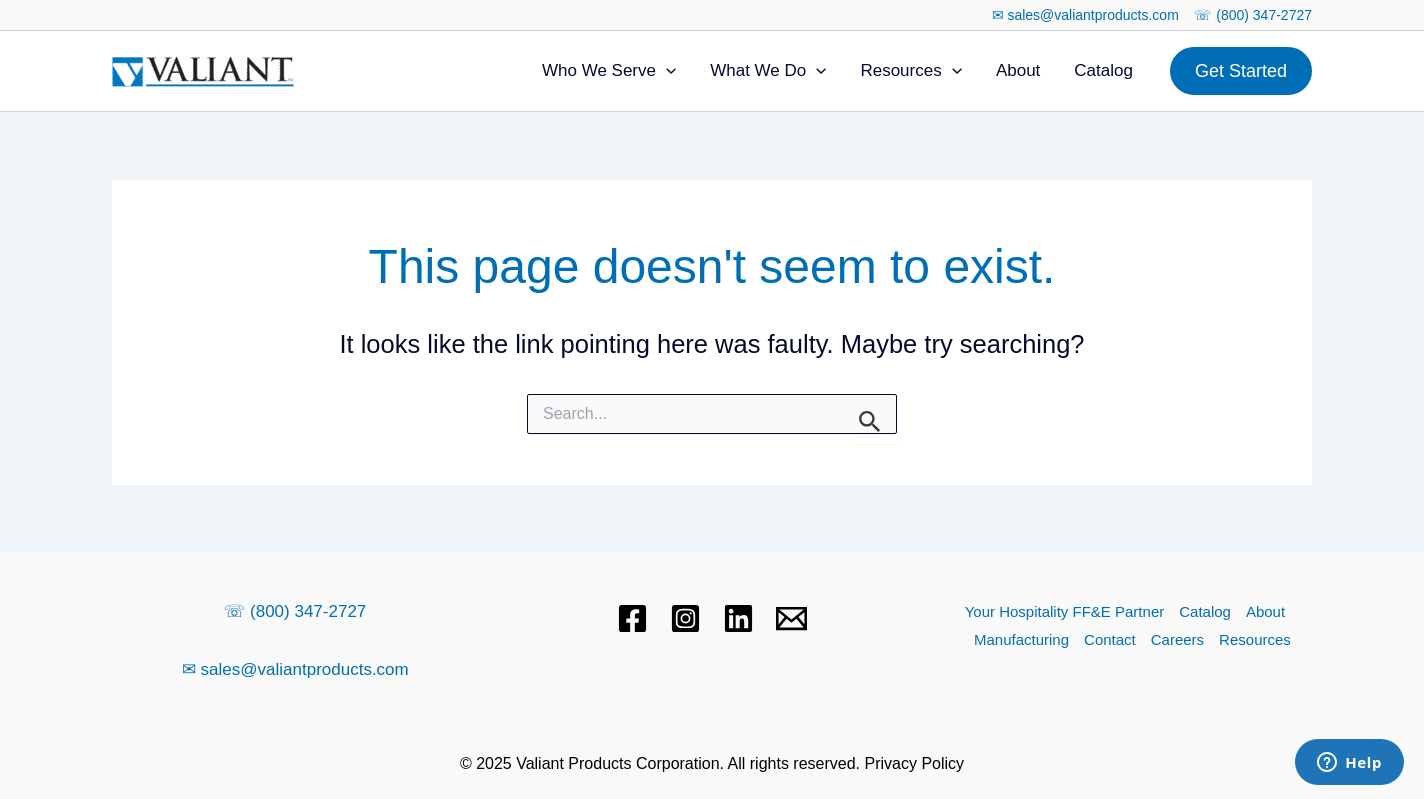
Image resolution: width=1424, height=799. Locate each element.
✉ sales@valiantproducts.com (1085, 15)
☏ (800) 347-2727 (1253, 15)
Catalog (1103, 70)
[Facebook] (632, 618)
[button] (1241, 71)
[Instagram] (685, 618)
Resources (910, 71)
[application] (666, 71)
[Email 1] (791, 618)
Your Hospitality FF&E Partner (1065, 611)
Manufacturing (1021, 639)
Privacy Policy (915, 763)
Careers (1177, 639)
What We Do (768, 71)
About (1018, 70)
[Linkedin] (738, 618)
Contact (1110, 639)
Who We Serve (609, 71)
